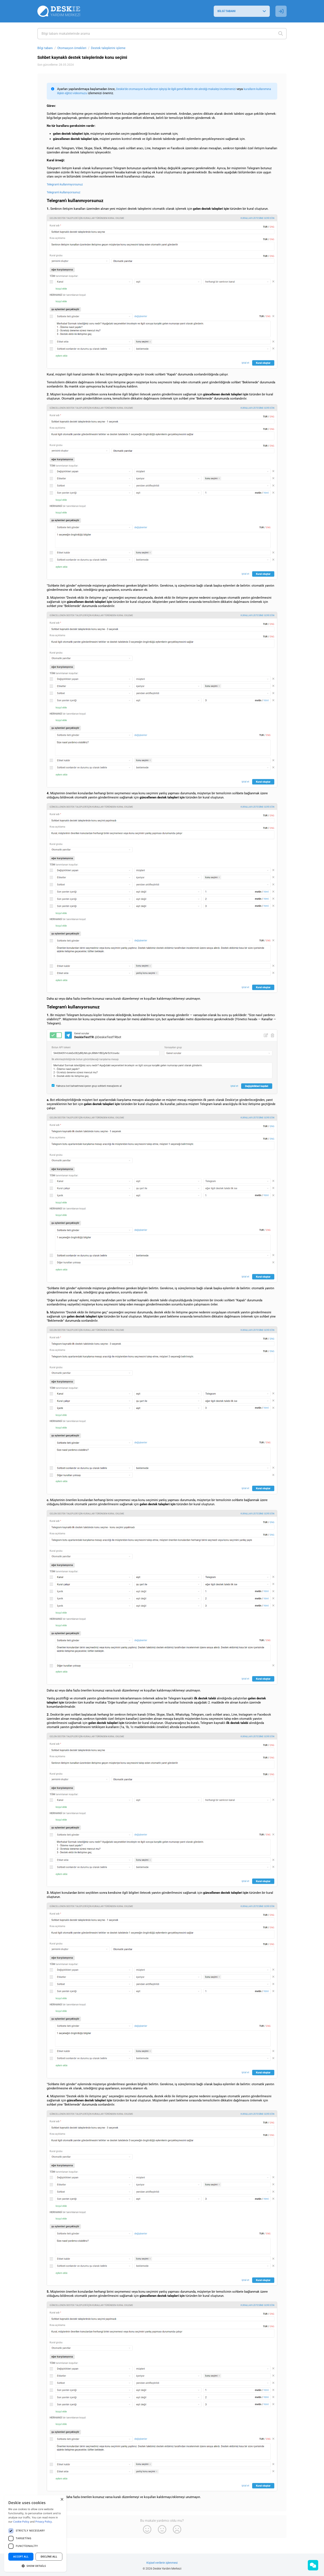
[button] (35, 2565)
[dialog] (35, 2533)
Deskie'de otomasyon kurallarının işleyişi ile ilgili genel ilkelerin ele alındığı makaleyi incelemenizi (183, 89)
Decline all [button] (49, 2556)
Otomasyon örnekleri (74, 48)
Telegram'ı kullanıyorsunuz (65, 192)
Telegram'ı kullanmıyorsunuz (66, 184)
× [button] (61, 2499)
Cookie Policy (21, 2521)
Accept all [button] (21, 2556)
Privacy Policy (43, 2521)
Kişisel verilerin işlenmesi (162, 2563)
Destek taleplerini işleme (111, 48)
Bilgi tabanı (45, 48)
